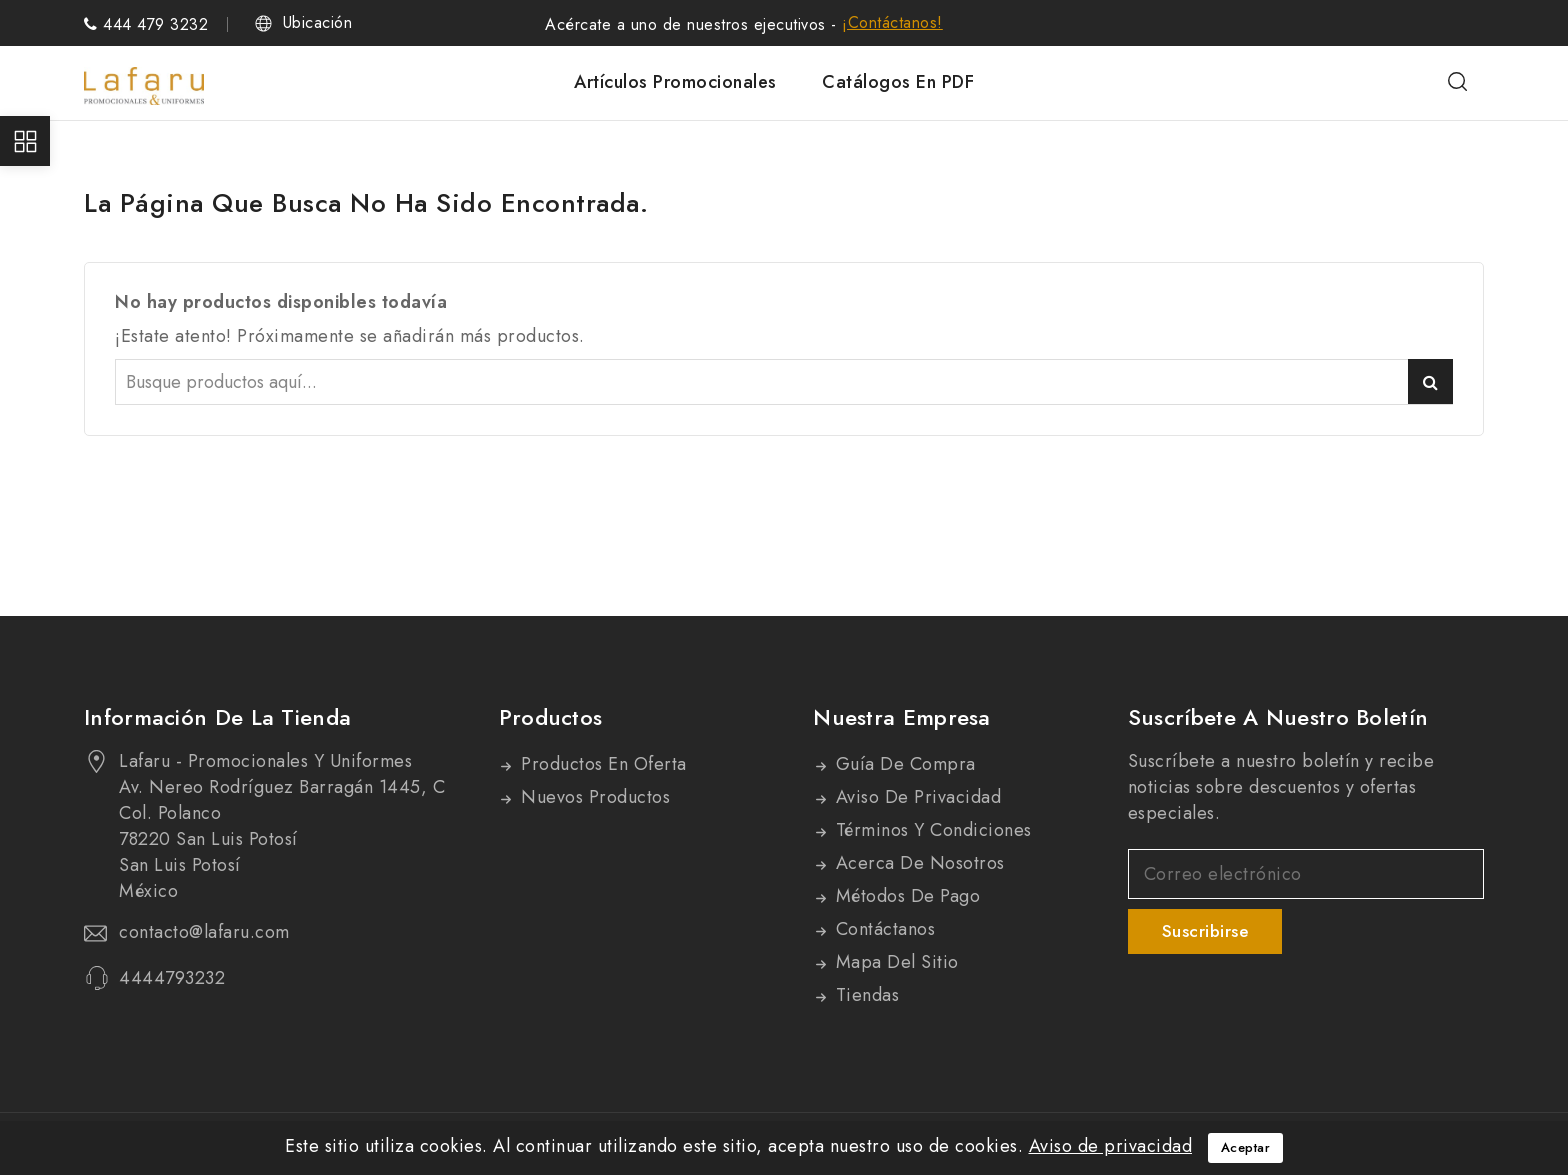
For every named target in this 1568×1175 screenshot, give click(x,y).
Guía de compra (903, 764)
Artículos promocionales (675, 82)
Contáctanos (882, 929)
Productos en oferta (601, 764)
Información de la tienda (217, 717)
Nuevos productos (593, 797)
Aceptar (1246, 1147)
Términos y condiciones (931, 830)
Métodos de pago (905, 896)
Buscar (1430, 381)
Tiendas (864, 995)
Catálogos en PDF (898, 82)
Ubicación (318, 23)
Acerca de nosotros (917, 863)
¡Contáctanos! (892, 22)
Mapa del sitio (894, 962)
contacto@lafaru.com (204, 932)
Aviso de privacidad (915, 797)
